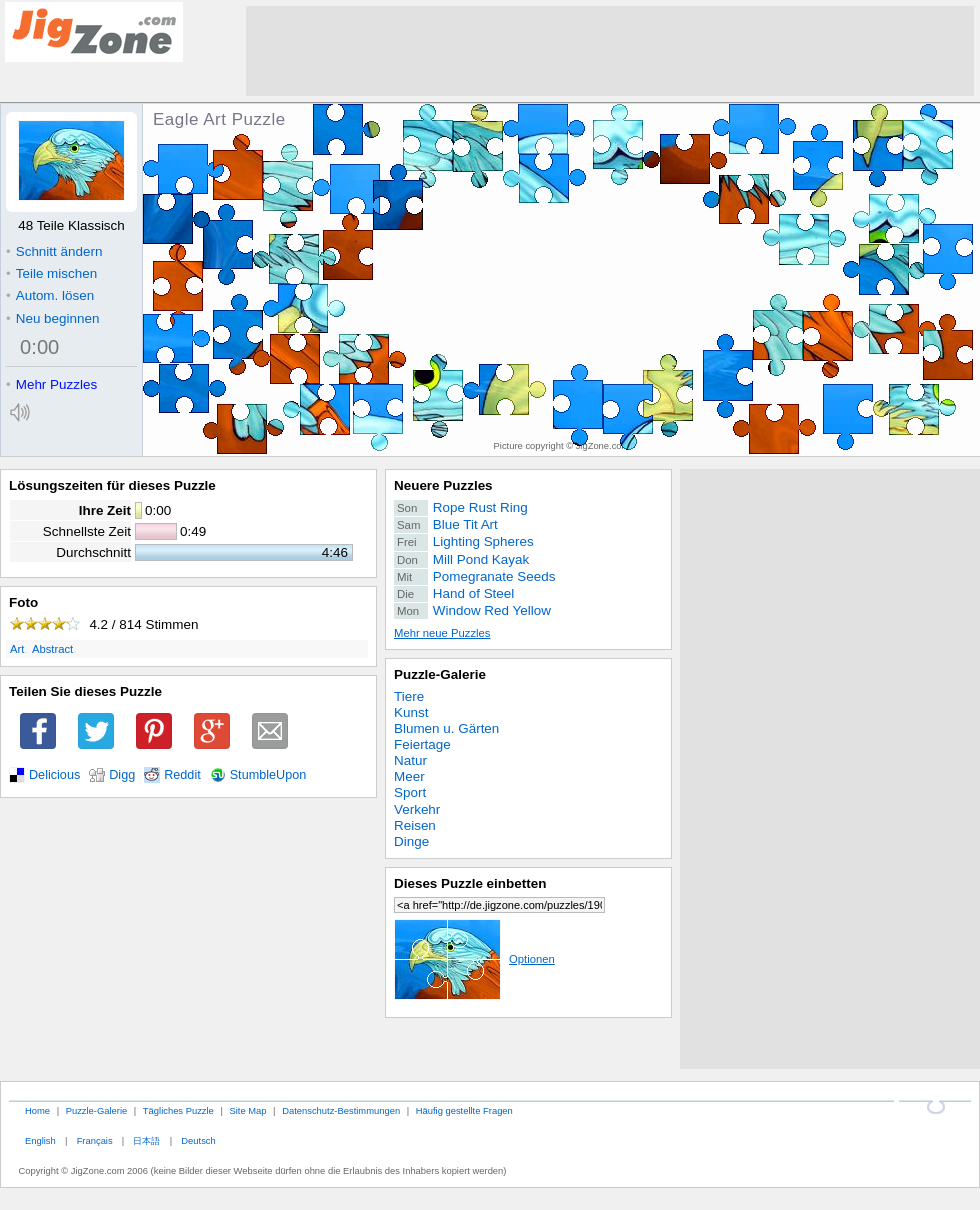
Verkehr (417, 809)
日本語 (146, 1140)
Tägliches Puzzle (178, 1110)
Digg (122, 775)
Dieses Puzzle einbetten (470, 883)
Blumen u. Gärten (446, 728)
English (40, 1140)
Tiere (409, 696)
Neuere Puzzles (443, 485)
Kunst (411, 712)
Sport (410, 792)
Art (17, 649)
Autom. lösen (50, 295)
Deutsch (198, 1140)
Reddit (182, 775)
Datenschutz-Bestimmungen (341, 1110)
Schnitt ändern (54, 251)
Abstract (52, 649)
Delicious (54, 775)
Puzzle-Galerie (440, 674)
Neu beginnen (52, 318)
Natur (410, 760)
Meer (409, 776)
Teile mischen (51, 273)
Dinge (411, 841)
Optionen (474, 959)
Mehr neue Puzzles (442, 633)
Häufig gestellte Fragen (464, 1110)
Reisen (415, 825)
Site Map (247, 1110)
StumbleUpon (268, 775)
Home (37, 1110)
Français (95, 1140)
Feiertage (422, 744)
